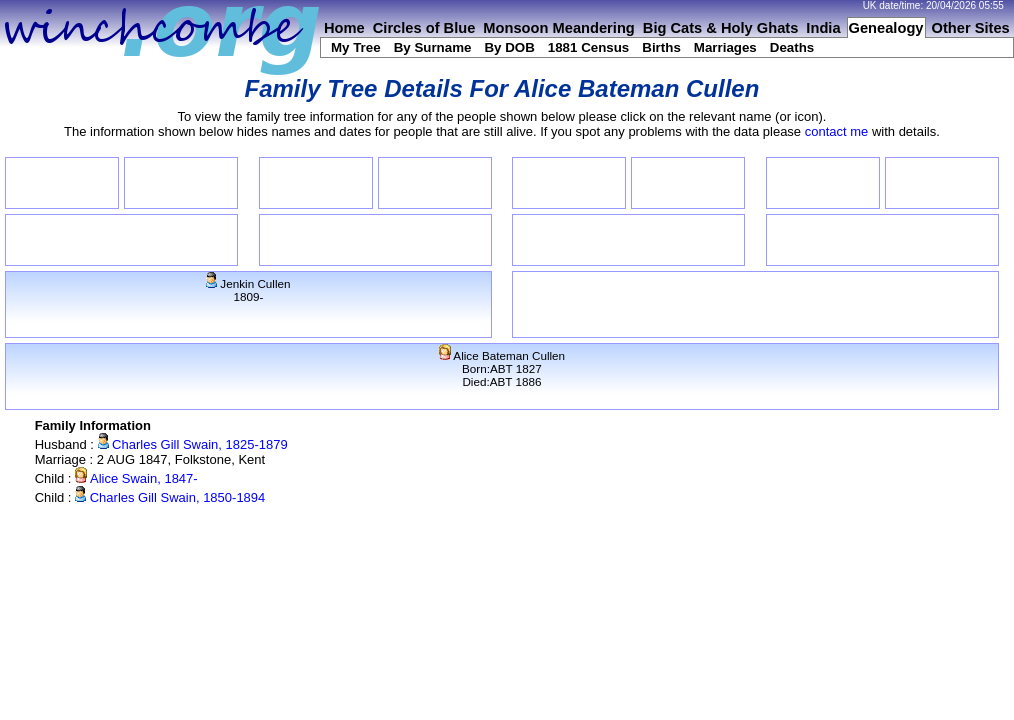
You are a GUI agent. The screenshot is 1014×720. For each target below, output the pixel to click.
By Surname (433, 47)
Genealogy (886, 28)
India (823, 28)
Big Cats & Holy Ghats (721, 28)
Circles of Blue (424, 28)
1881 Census (589, 47)
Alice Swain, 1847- (136, 478)
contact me (837, 131)
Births (661, 47)
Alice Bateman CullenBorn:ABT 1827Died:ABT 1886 (502, 368)
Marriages (725, 47)
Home (344, 28)
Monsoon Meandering (558, 28)
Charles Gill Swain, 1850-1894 (170, 497)
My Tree (356, 47)
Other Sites (971, 28)
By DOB (509, 47)
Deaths (792, 47)
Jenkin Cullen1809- (248, 290)
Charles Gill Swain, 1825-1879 (193, 444)
